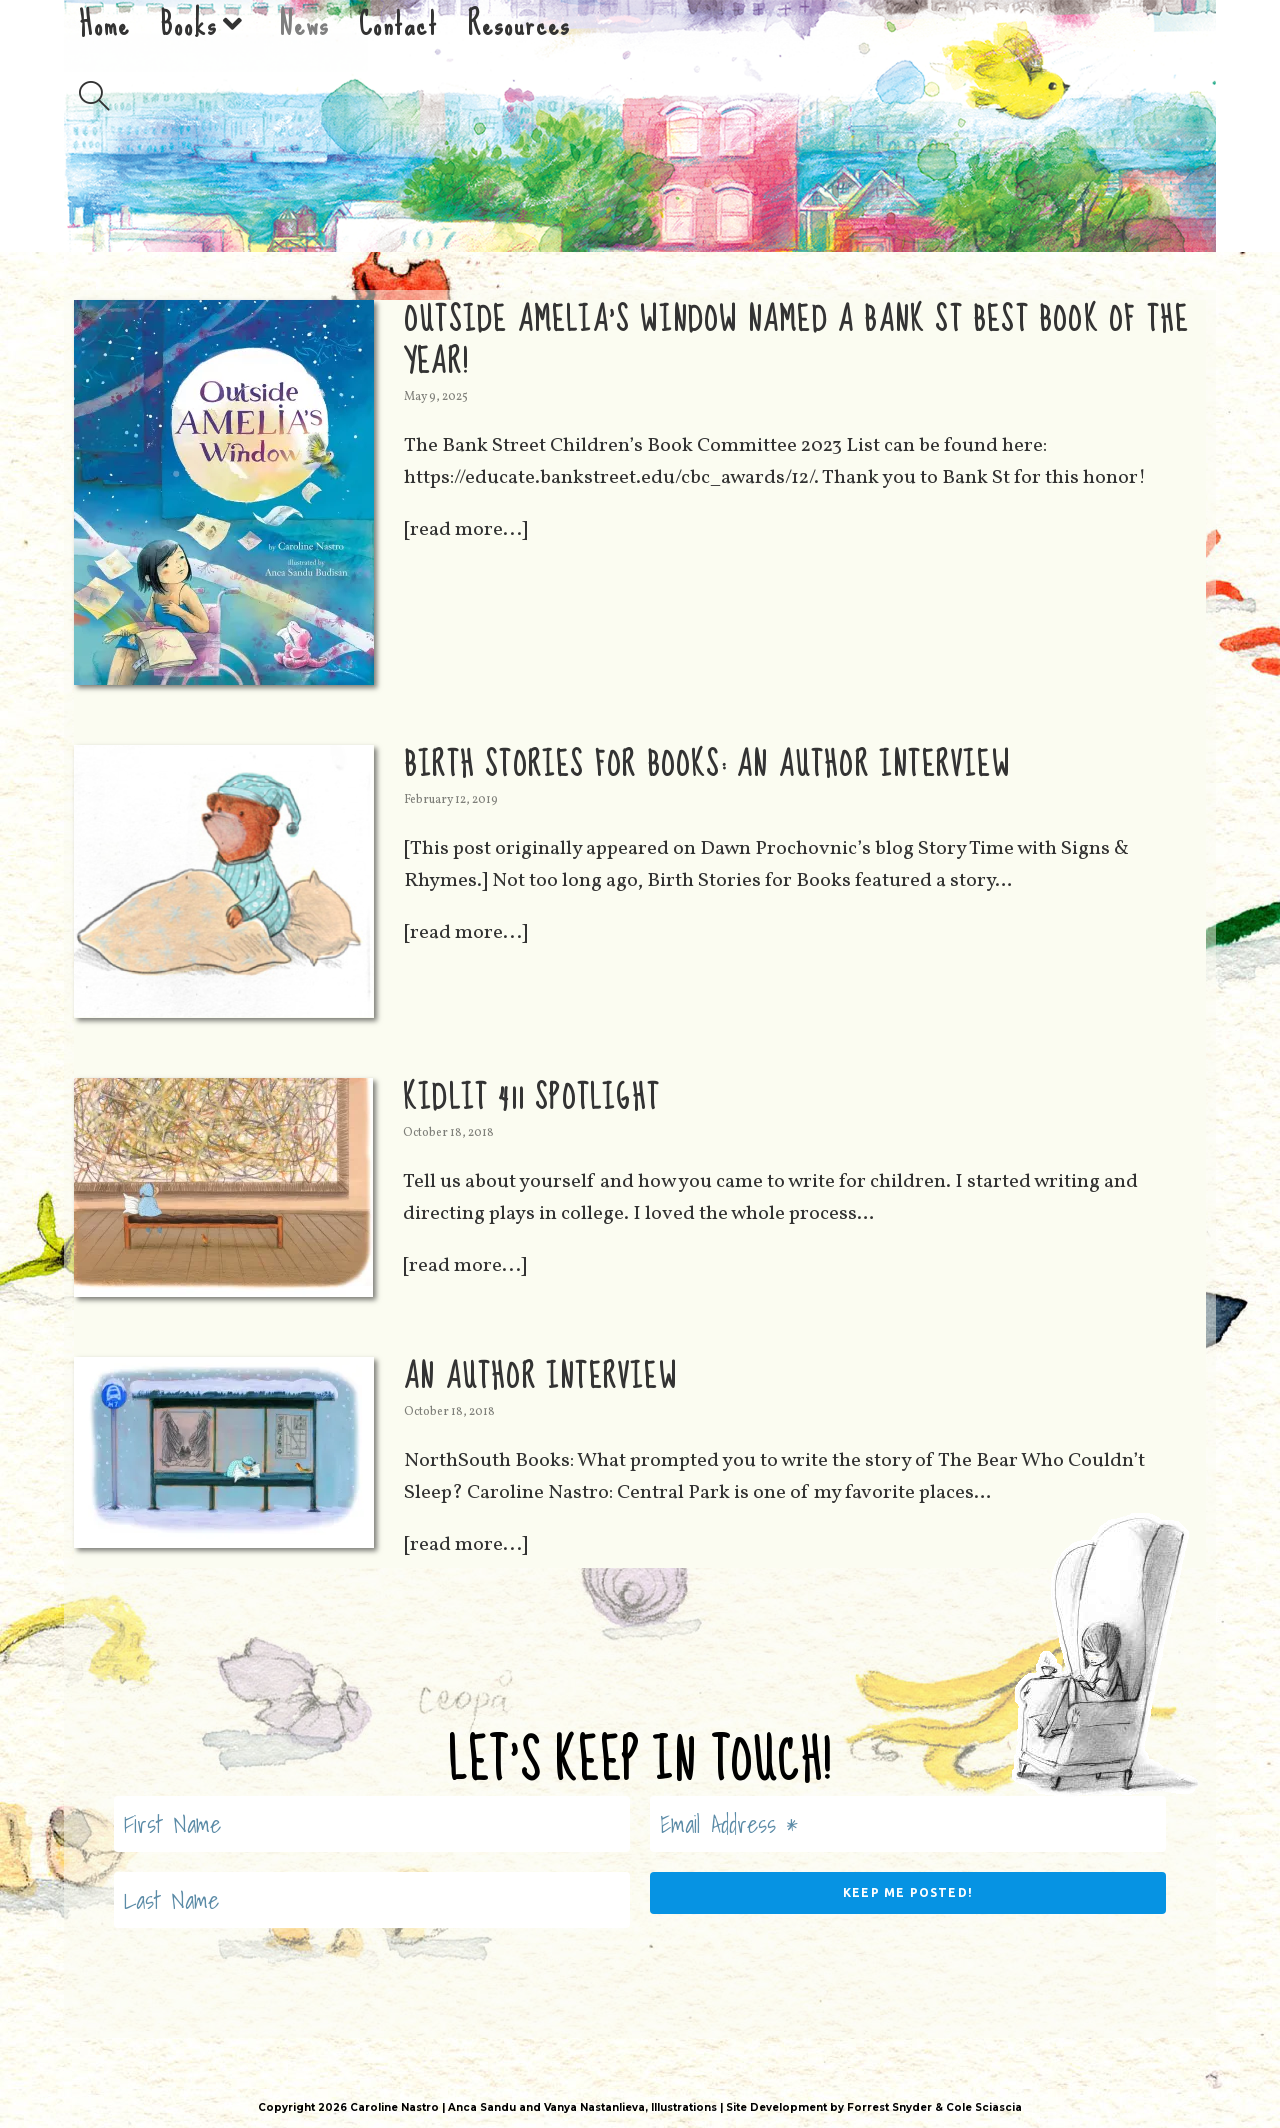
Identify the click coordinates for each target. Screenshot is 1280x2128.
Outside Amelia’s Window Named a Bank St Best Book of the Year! (796, 341)
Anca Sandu (482, 2107)
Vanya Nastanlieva (594, 2107)
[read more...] (466, 530)
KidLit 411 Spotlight (531, 1098)
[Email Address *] (908, 1824)
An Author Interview (540, 1377)
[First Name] (372, 1824)
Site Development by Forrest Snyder (829, 2107)
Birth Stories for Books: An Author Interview (707, 765)
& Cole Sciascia (977, 2107)
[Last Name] (372, 1900)
